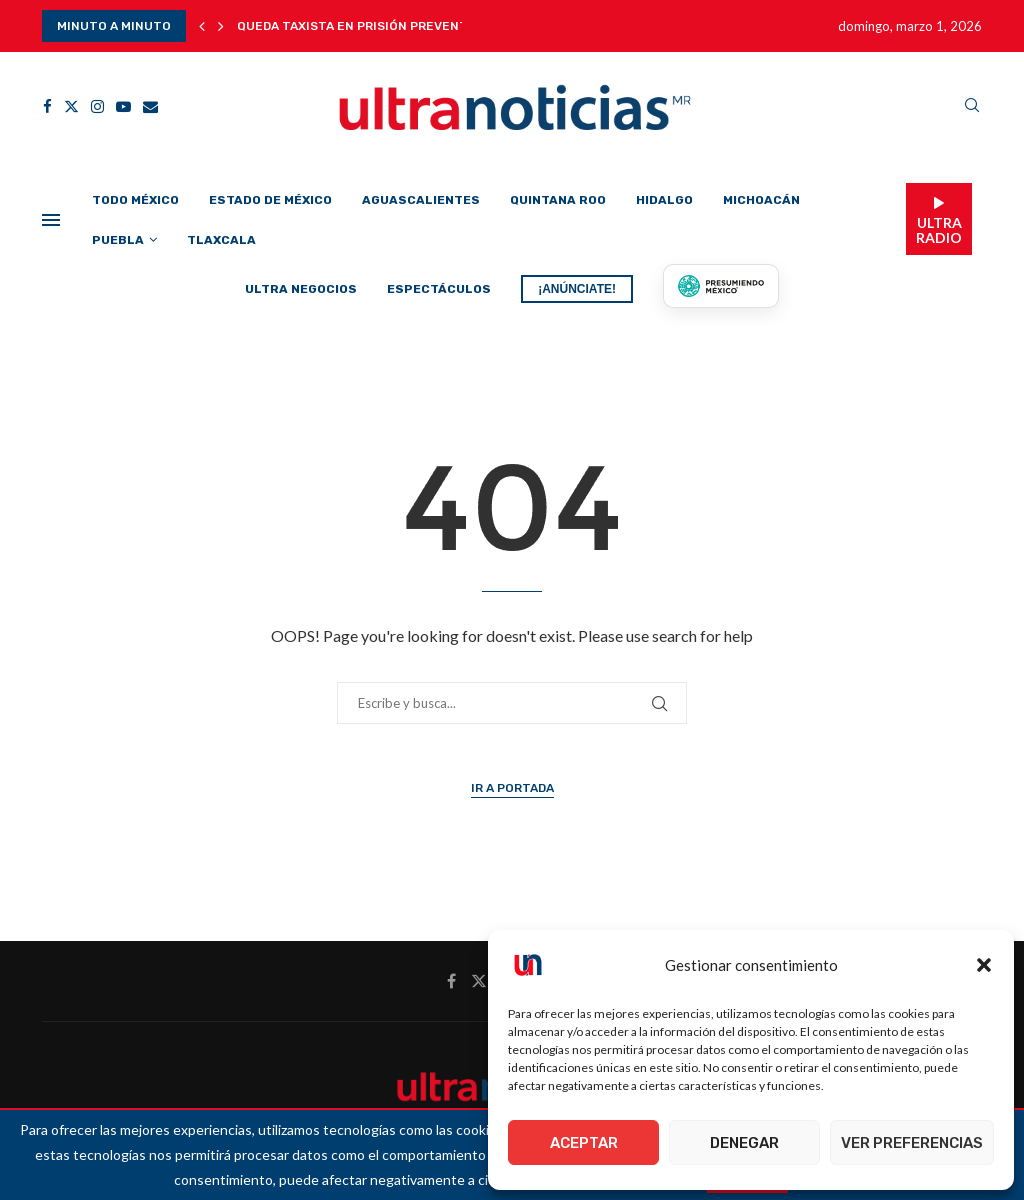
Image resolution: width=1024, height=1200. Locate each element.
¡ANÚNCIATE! (577, 289)
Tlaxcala (221, 240)
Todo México (135, 200)
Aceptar (584, 1143)
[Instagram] (97, 106)
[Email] (150, 106)
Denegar (744, 1143)
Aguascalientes (421, 200)
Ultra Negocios (301, 289)
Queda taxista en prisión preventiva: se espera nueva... (425, 26)
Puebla (118, 240)
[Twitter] (71, 106)
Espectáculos (439, 289)
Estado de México (270, 200)
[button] (984, 965)
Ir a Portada (512, 788)
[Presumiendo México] (721, 286)
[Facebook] (47, 106)
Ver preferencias (912, 1143)
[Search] (972, 106)
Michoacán (761, 200)
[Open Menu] (51, 220)
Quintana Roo (558, 200)
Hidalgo (664, 200)
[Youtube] (123, 106)
